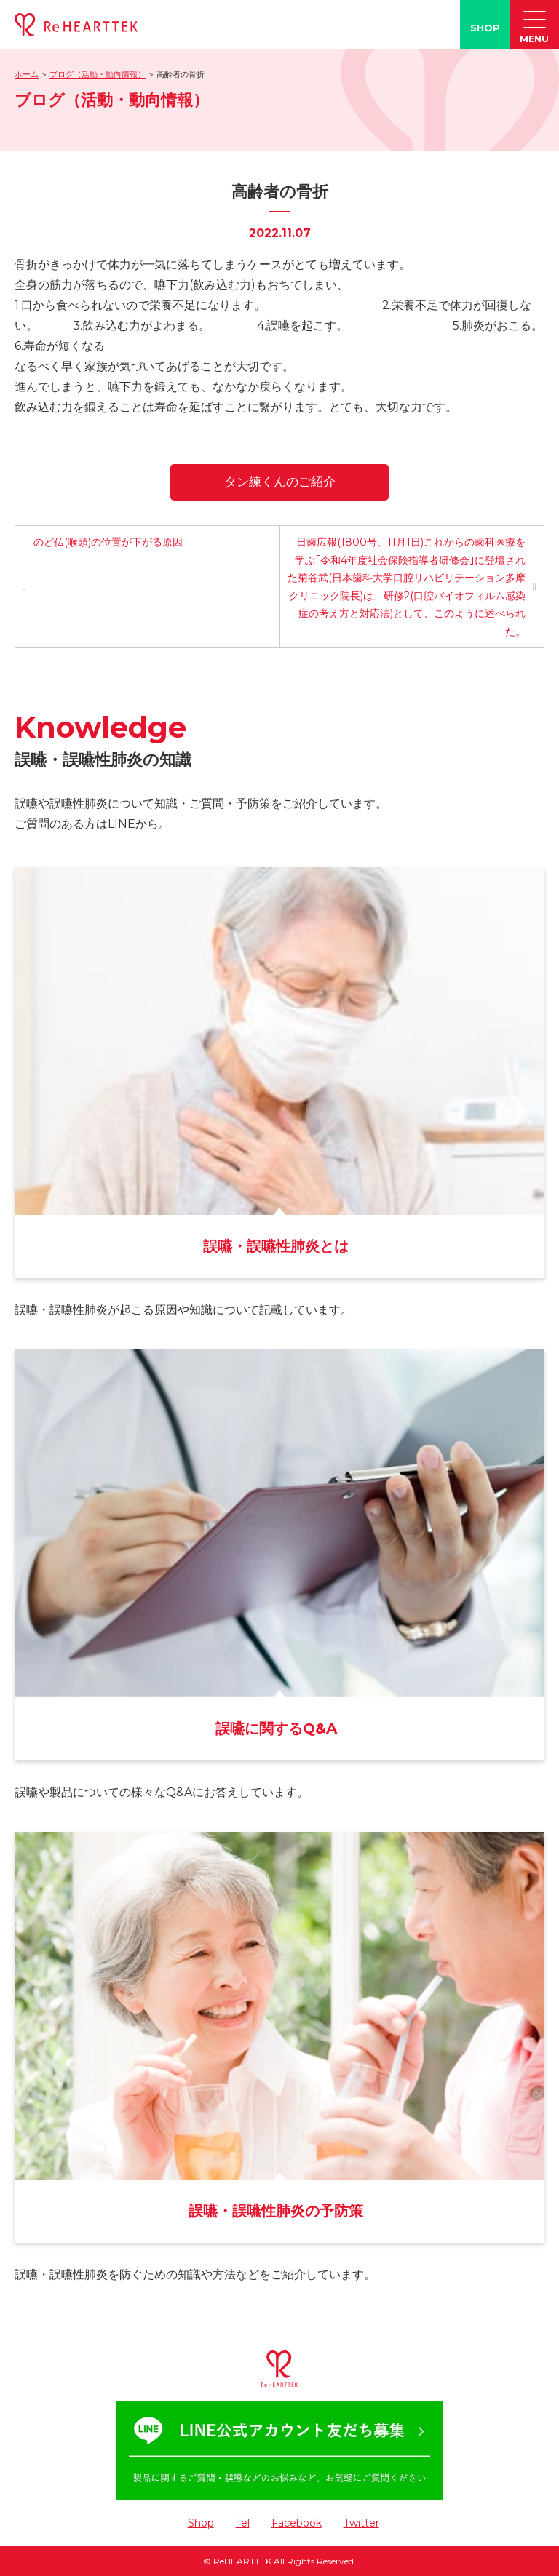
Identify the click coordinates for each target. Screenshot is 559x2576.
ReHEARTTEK (242, 2561)
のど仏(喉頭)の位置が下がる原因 (108, 542)
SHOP (485, 27)
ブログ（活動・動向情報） (97, 74)
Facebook (296, 2522)
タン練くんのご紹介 (280, 481)
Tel (243, 2522)
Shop (201, 2522)
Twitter (361, 2522)
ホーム (27, 74)
